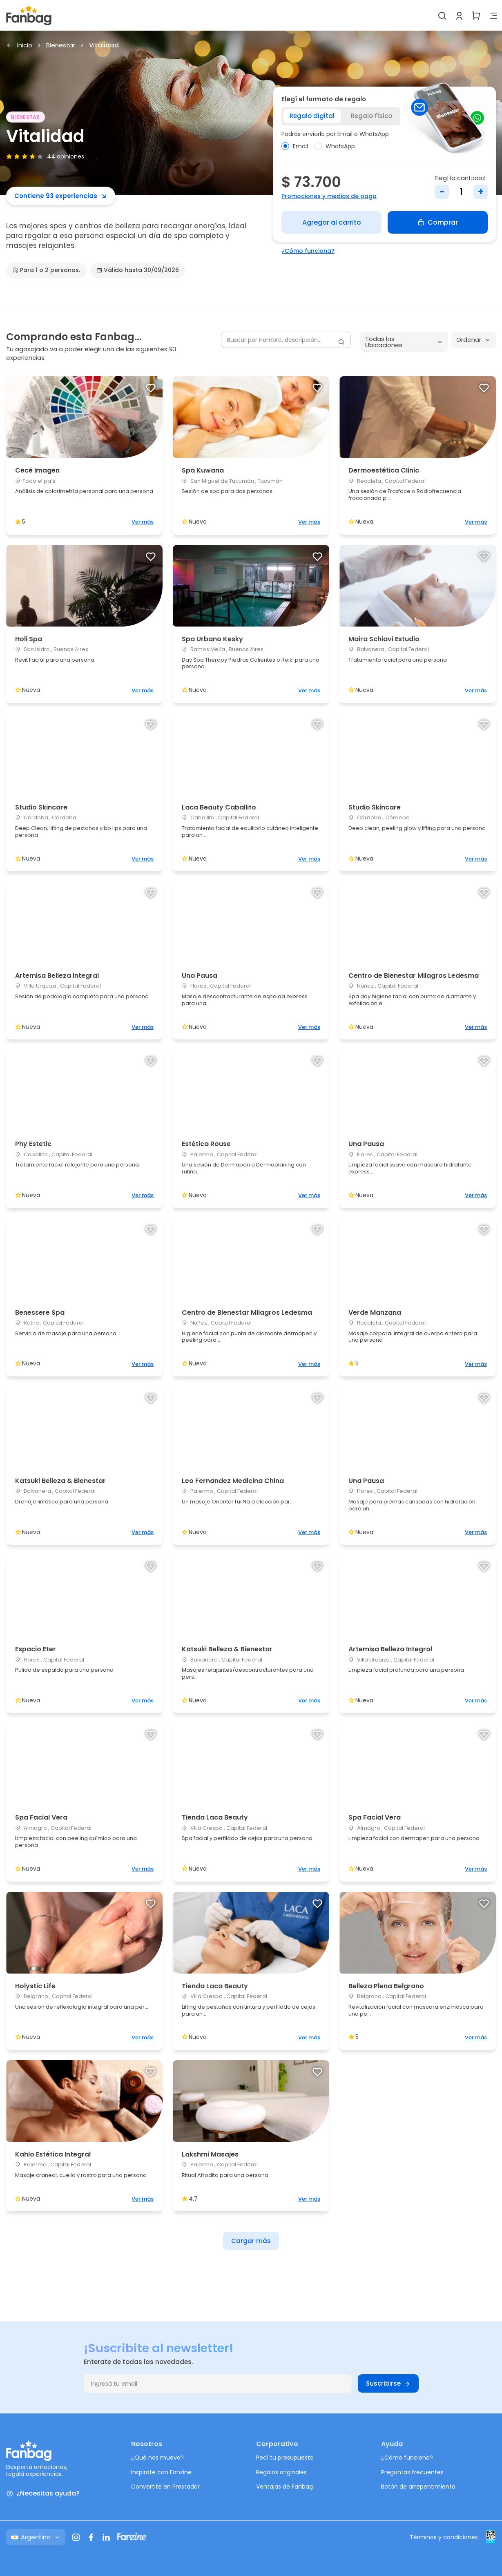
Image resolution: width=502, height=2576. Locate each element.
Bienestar (60, 45)
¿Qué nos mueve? (157, 2457)
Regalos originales (281, 2472)
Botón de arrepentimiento (418, 2486)
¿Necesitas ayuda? (43, 2493)
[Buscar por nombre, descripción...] (286, 340)
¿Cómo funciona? (308, 251)
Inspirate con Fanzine (161, 2472)
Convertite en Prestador (165, 2486)
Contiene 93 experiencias (60, 196)
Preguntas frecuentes (412, 2472)
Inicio (19, 45)
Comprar (437, 222)
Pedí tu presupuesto (285, 2457)
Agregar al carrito (331, 222)
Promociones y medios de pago (329, 196)
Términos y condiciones (444, 2537)
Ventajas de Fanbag (284, 2486)
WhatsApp (334, 146)
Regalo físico (371, 116)
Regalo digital (312, 116)
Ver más (143, 521)
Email (294, 146)
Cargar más (251, 2241)
